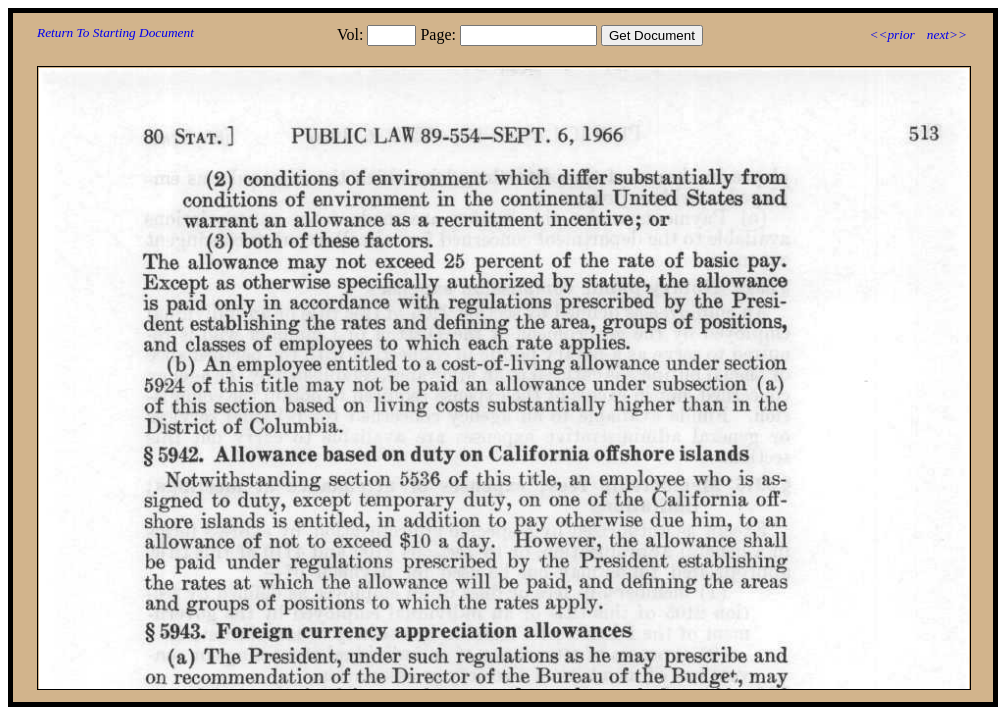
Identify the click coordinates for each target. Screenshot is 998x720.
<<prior (891, 34)
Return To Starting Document (115, 32)
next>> (947, 34)
